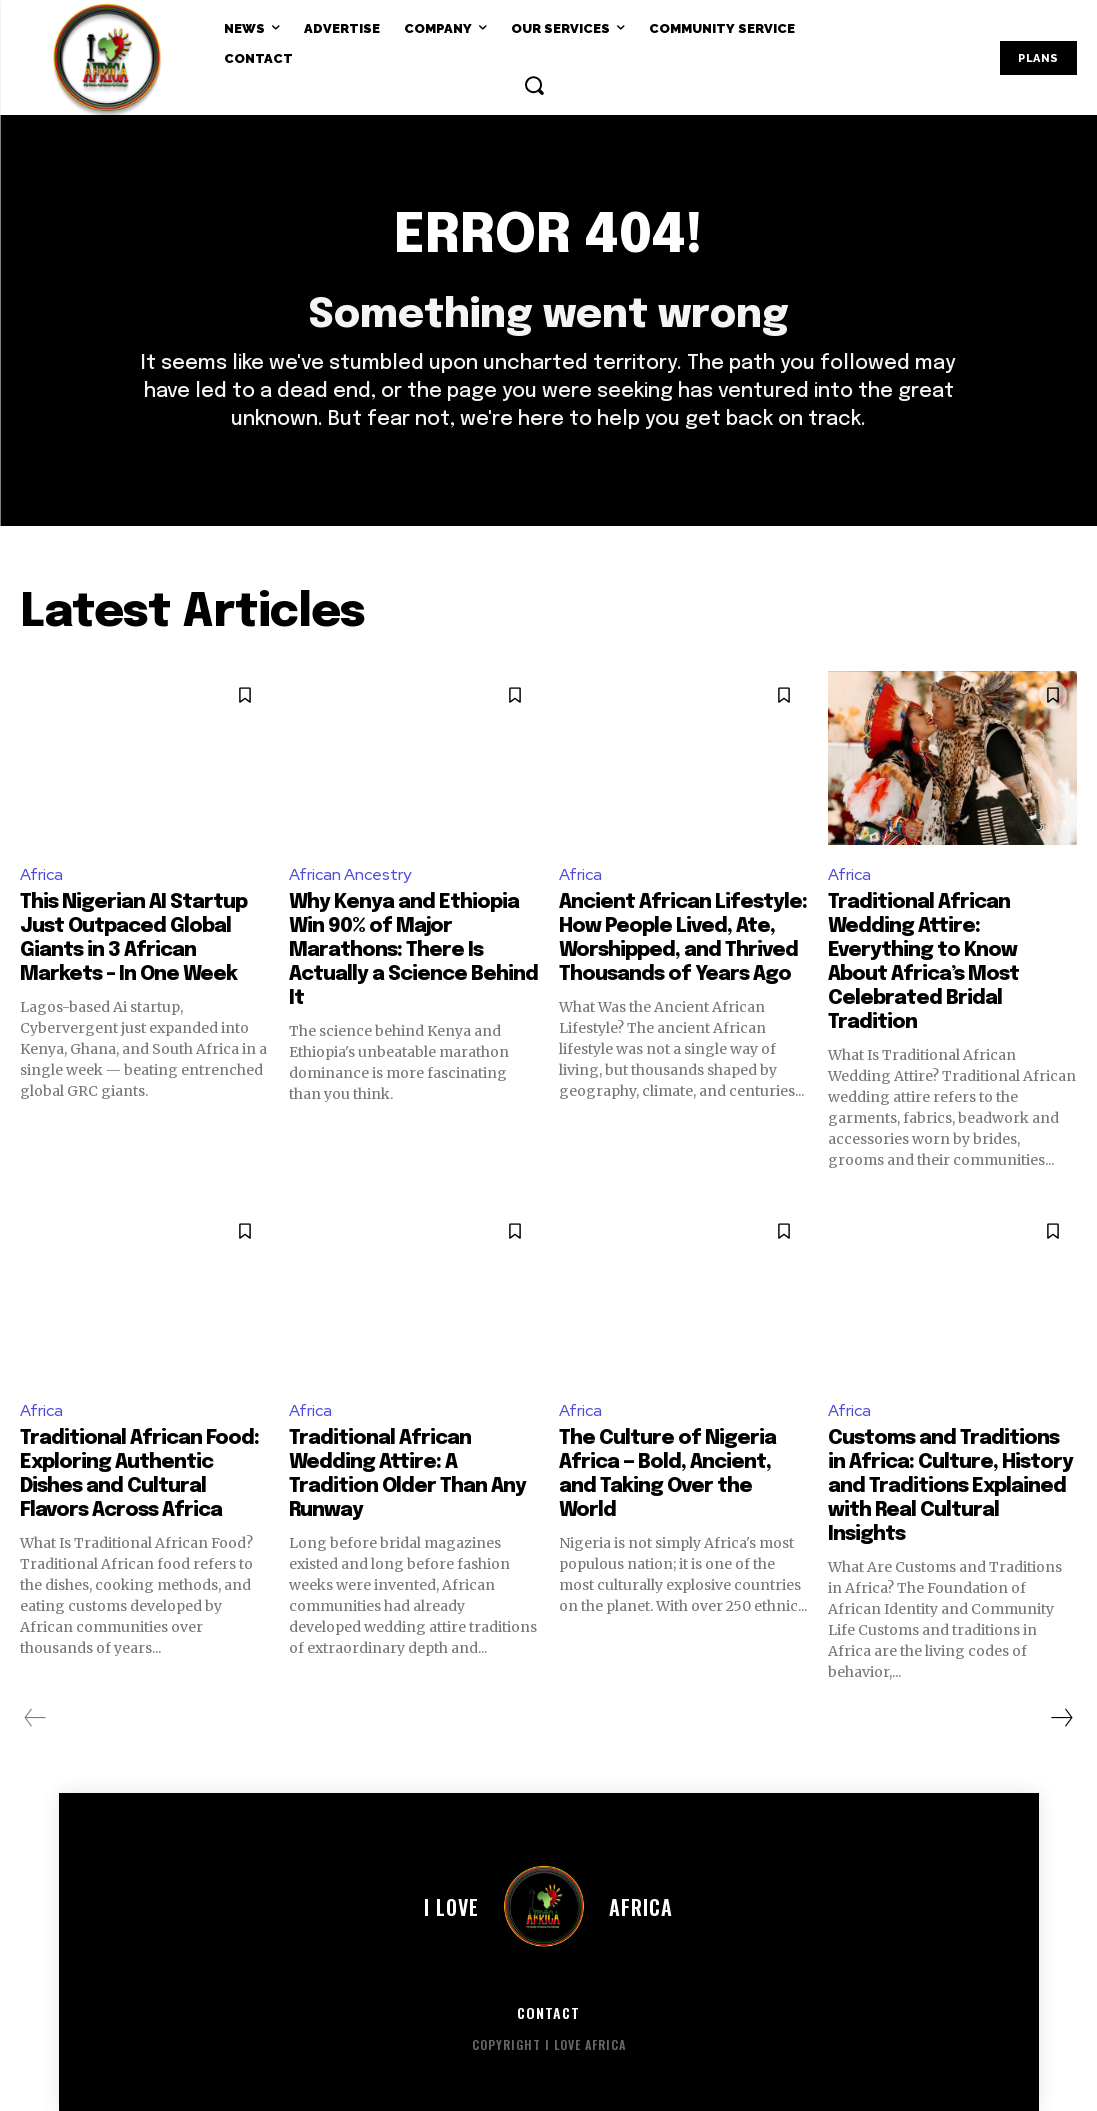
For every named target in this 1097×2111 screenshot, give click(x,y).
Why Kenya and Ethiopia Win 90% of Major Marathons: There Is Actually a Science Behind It (413, 950)
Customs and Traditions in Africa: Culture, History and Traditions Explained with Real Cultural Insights (950, 1486)
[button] (534, 85)
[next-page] (1061, 1718)
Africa (41, 874)
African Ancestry (350, 874)
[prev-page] (35, 1718)
